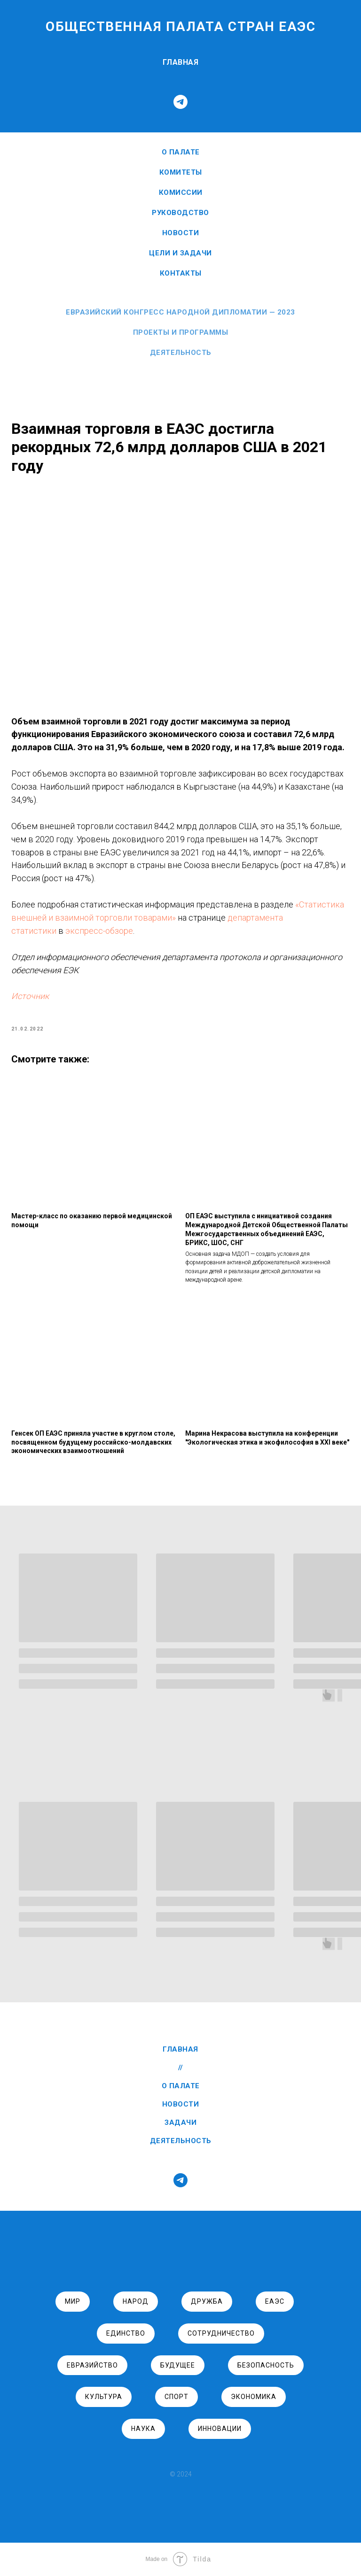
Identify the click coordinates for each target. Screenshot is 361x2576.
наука (143, 2428)
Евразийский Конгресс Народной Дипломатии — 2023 (180, 312)
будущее (177, 2365)
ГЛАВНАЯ (181, 62)
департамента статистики (120, 931)
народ (136, 2302)
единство (125, 2333)
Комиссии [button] (181, 192)
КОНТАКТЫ (181, 273)
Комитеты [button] (180, 172)
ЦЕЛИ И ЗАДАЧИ (180, 253)
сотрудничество (221, 2333)
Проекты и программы (180, 332)
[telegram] (180, 102)
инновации (220, 2428)
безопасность (265, 2365)
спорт (176, 2397)
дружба (207, 2302)
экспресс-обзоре (214, 931)
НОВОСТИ (180, 233)
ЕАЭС (274, 2302)
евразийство (92, 2365)
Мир (72, 2302)
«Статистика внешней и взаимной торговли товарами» (172, 918)
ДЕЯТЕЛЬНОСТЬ (181, 2141)
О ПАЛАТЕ (181, 152)
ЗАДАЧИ (180, 2123)
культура (103, 2397)
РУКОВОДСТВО (180, 212)
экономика (253, 2397)
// (180, 2068)
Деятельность (181, 352)
